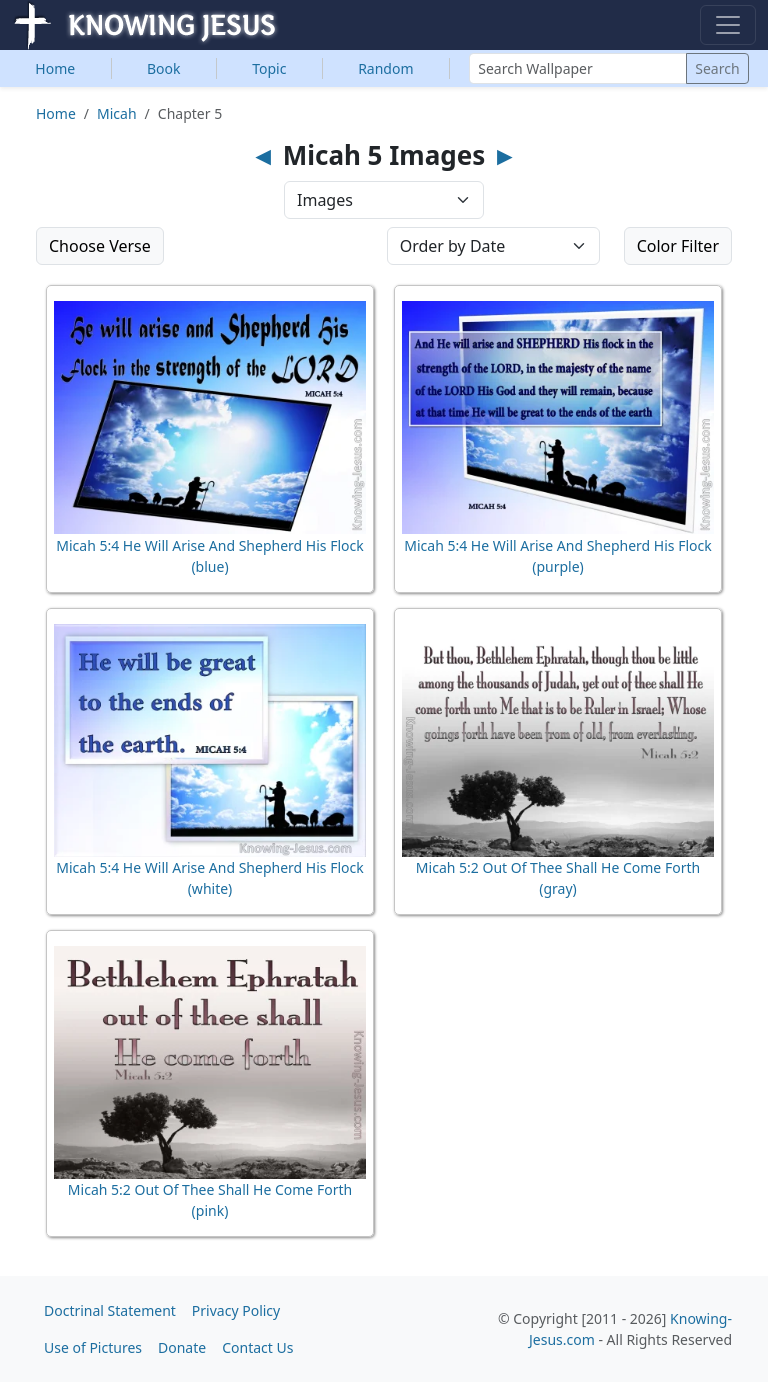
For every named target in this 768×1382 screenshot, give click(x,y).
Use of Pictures (93, 1347)
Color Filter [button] (678, 246)
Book (164, 68)
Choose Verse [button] (100, 246)
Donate (182, 1347)
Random (385, 68)
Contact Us (257, 1347)
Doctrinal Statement (110, 1310)
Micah (117, 113)
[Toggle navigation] (728, 25)
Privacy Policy (236, 1310)
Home (55, 68)
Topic (269, 68)
